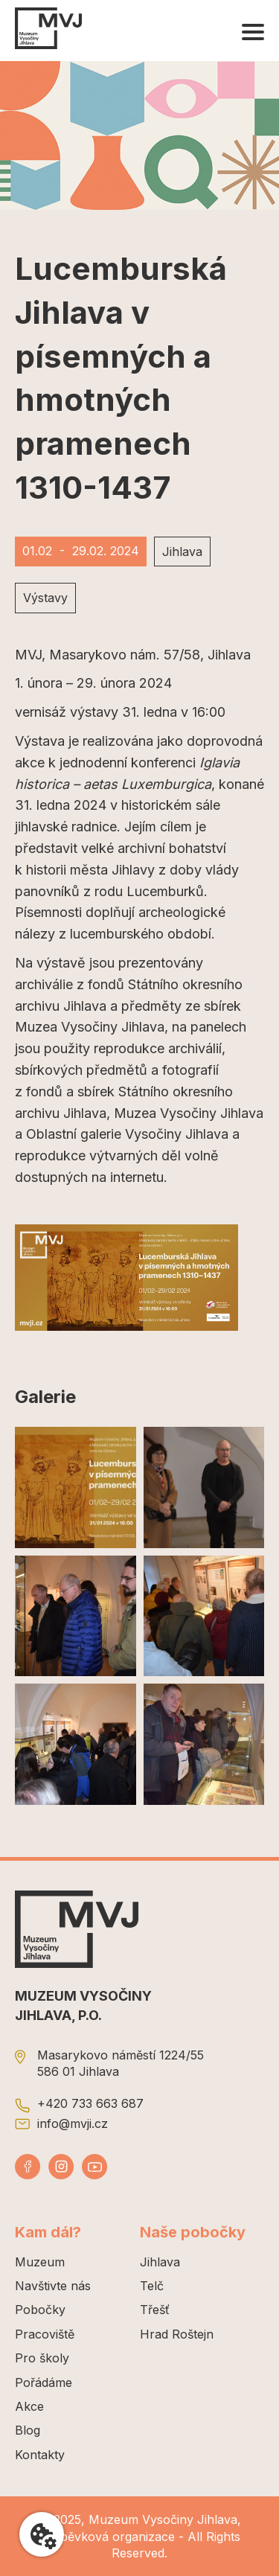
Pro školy (42, 2357)
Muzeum (40, 2261)
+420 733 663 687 (90, 2103)
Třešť (155, 2309)
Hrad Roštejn (177, 2334)
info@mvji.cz (72, 2123)
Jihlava (160, 2261)
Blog (27, 2430)
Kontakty (40, 2454)
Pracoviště (44, 2334)
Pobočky (40, 2309)
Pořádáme (43, 2382)
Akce (29, 2406)
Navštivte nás (53, 2285)
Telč (152, 2285)
